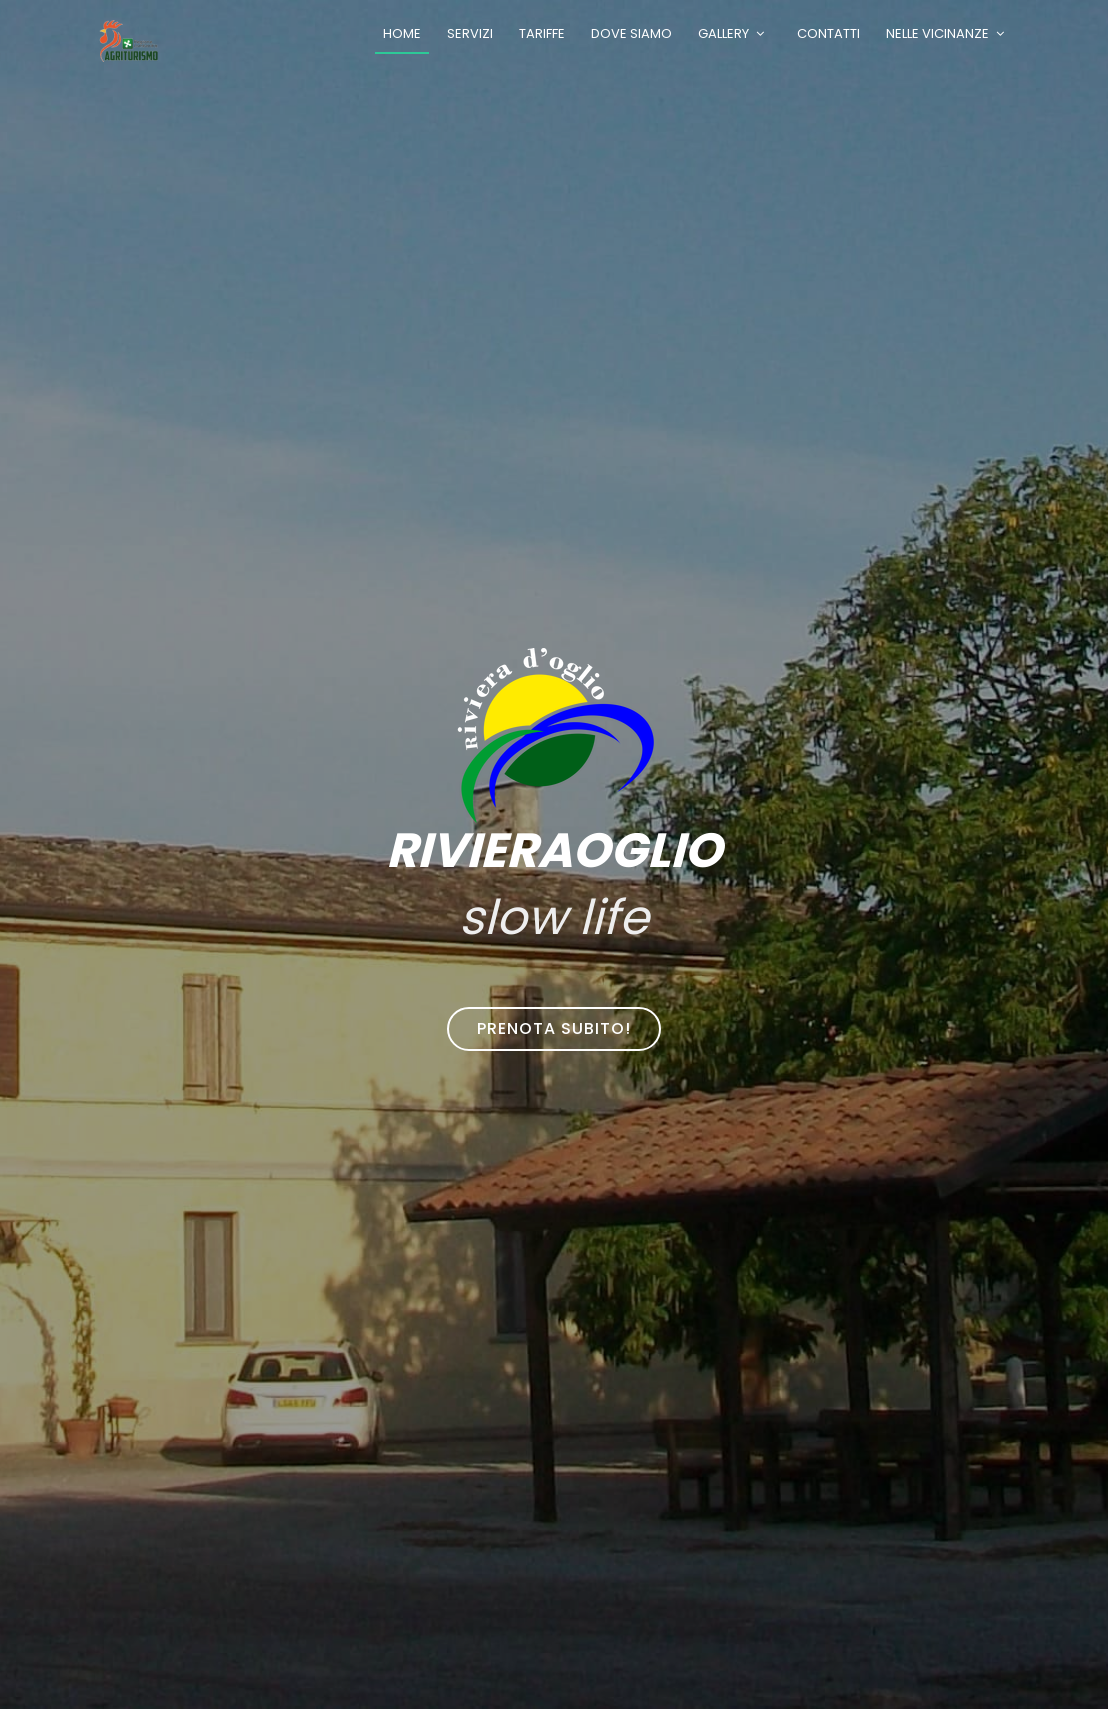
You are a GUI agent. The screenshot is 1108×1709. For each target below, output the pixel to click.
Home (402, 33)
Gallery (723, 33)
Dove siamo (631, 33)
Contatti (828, 33)
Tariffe (542, 33)
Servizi (470, 33)
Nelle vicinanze (937, 33)
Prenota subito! (554, 1028)
